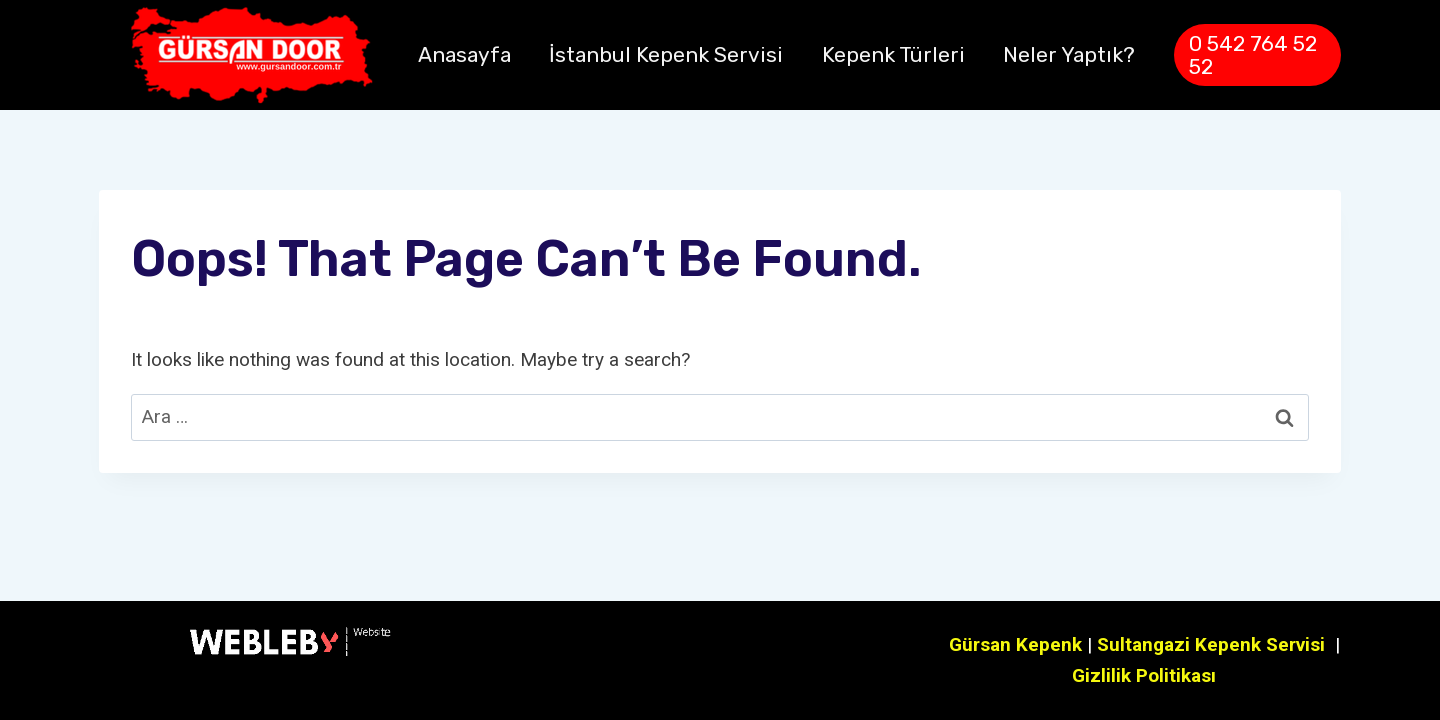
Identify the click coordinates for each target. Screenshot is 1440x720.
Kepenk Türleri (893, 54)
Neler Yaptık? (1069, 54)
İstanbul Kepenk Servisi (666, 54)
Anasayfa (464, 54)
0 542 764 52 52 (1253, 55)
